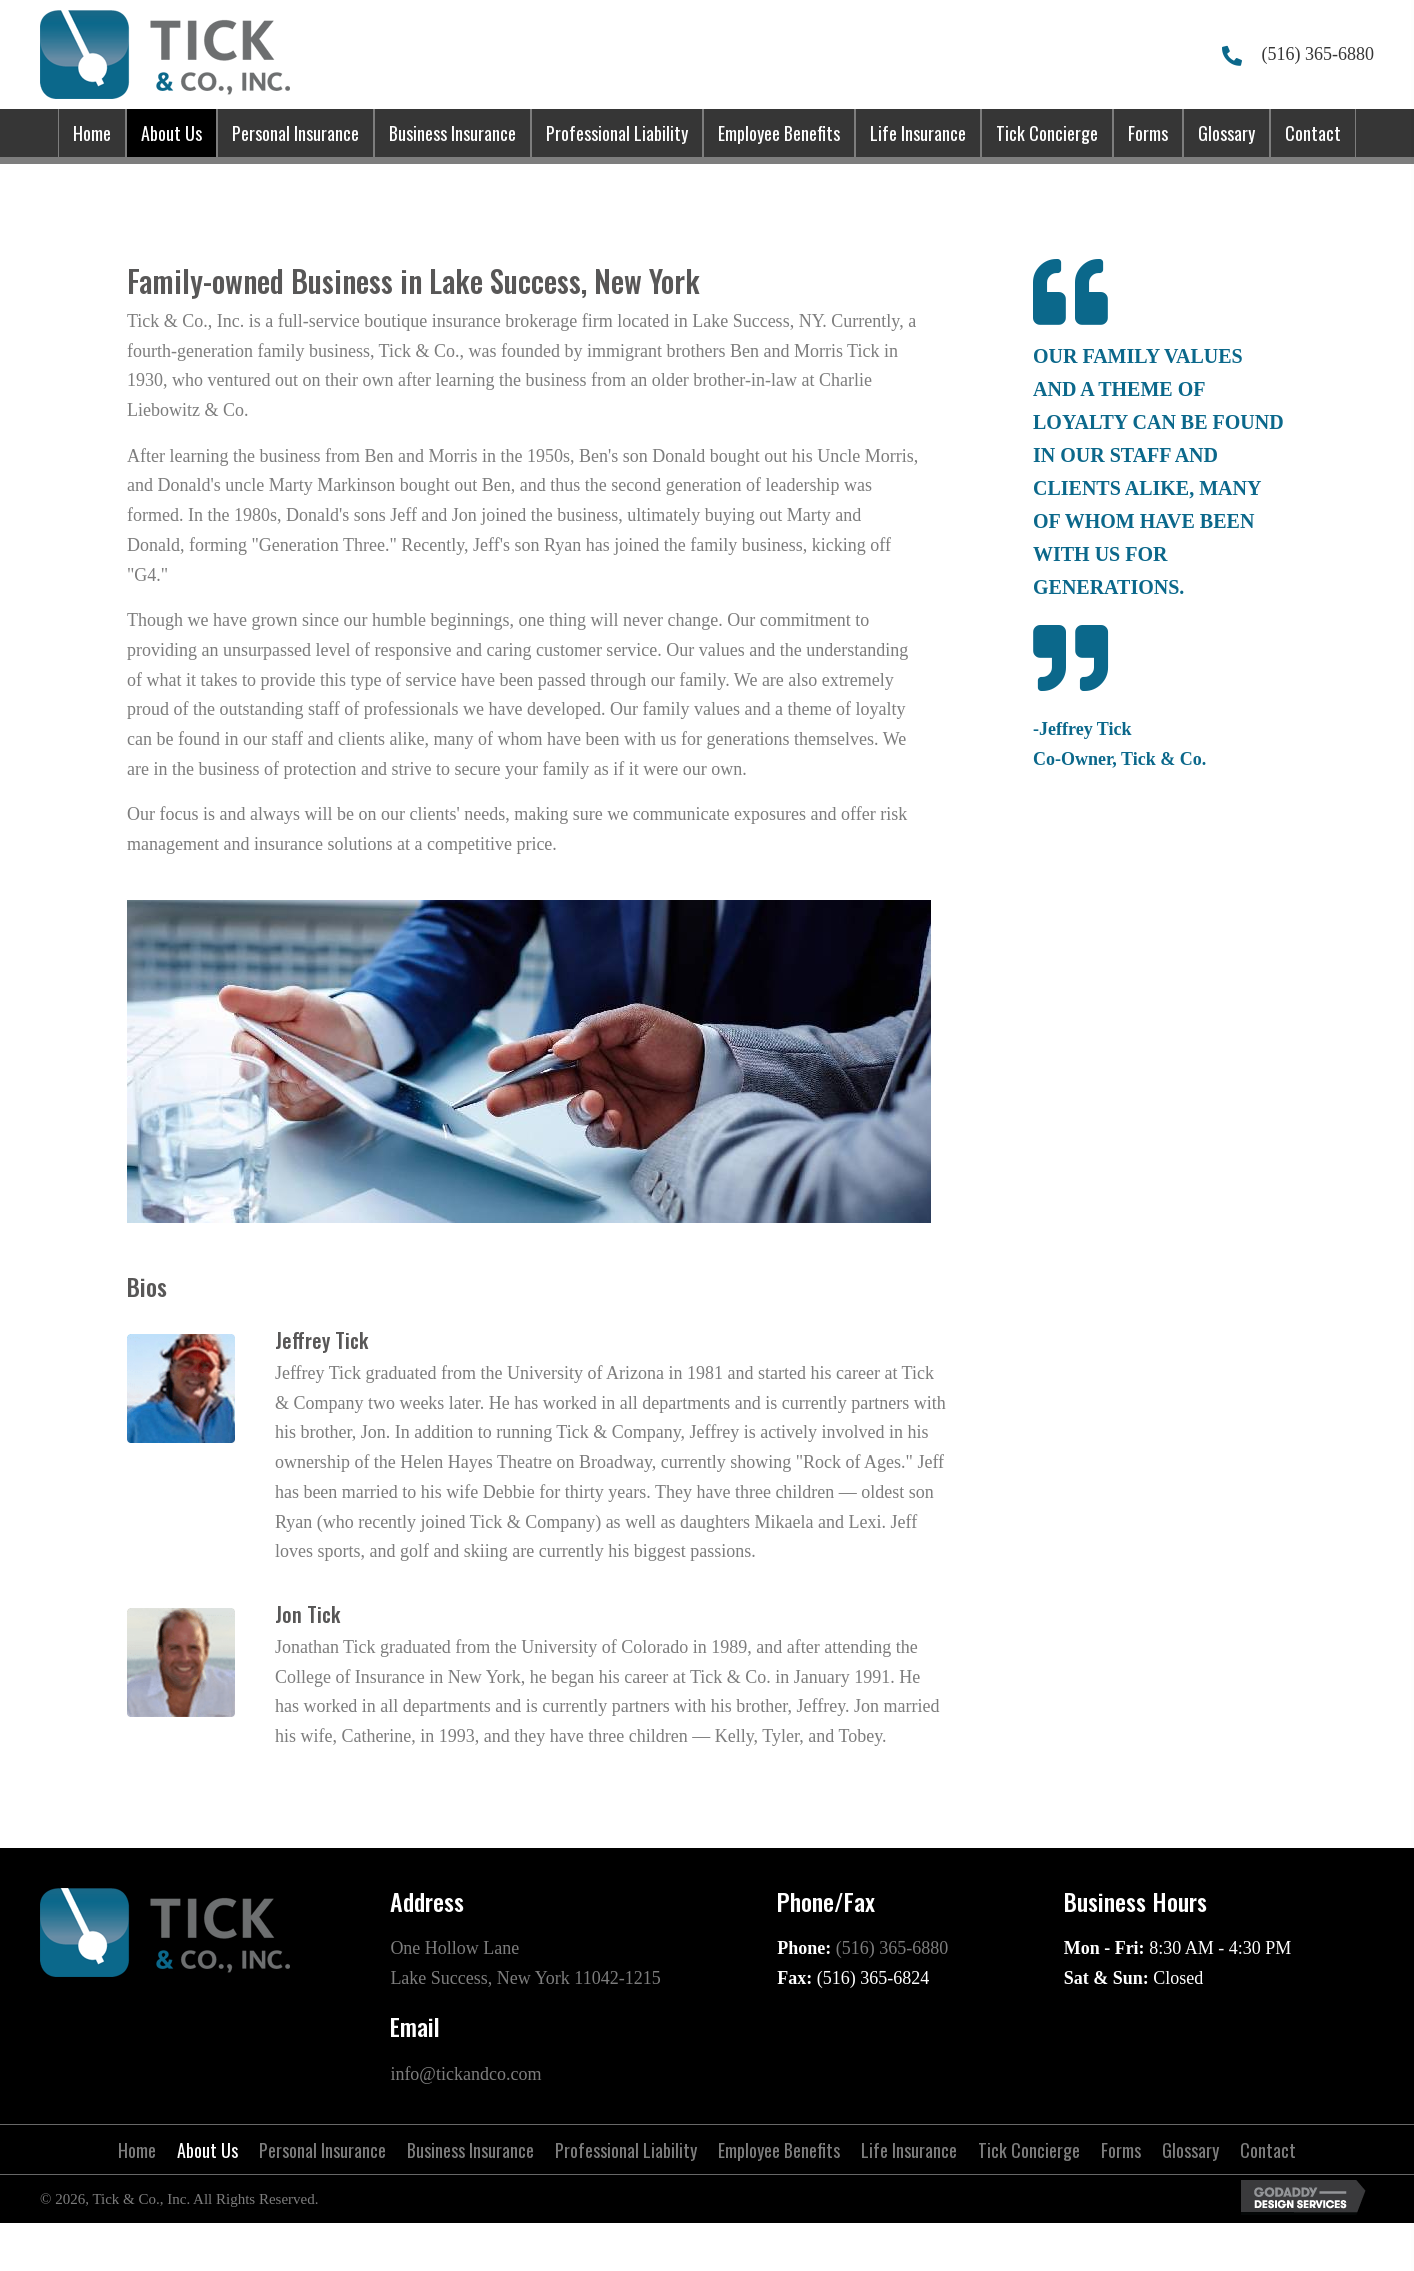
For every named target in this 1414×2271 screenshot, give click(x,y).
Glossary (1190, 2150)
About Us (207, 2150)
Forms (1121, 2150)
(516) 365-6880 (1318, 54)
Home (137, 2150)
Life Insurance (909, 2150)
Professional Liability (626, 2150)
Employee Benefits (779, 2150)
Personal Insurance (322, 2150)
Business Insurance (470, 2150)
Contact (1268, 2150)
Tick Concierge (1029, 2150)
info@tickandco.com (465, 2074)
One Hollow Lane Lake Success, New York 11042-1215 (525, 1963)
